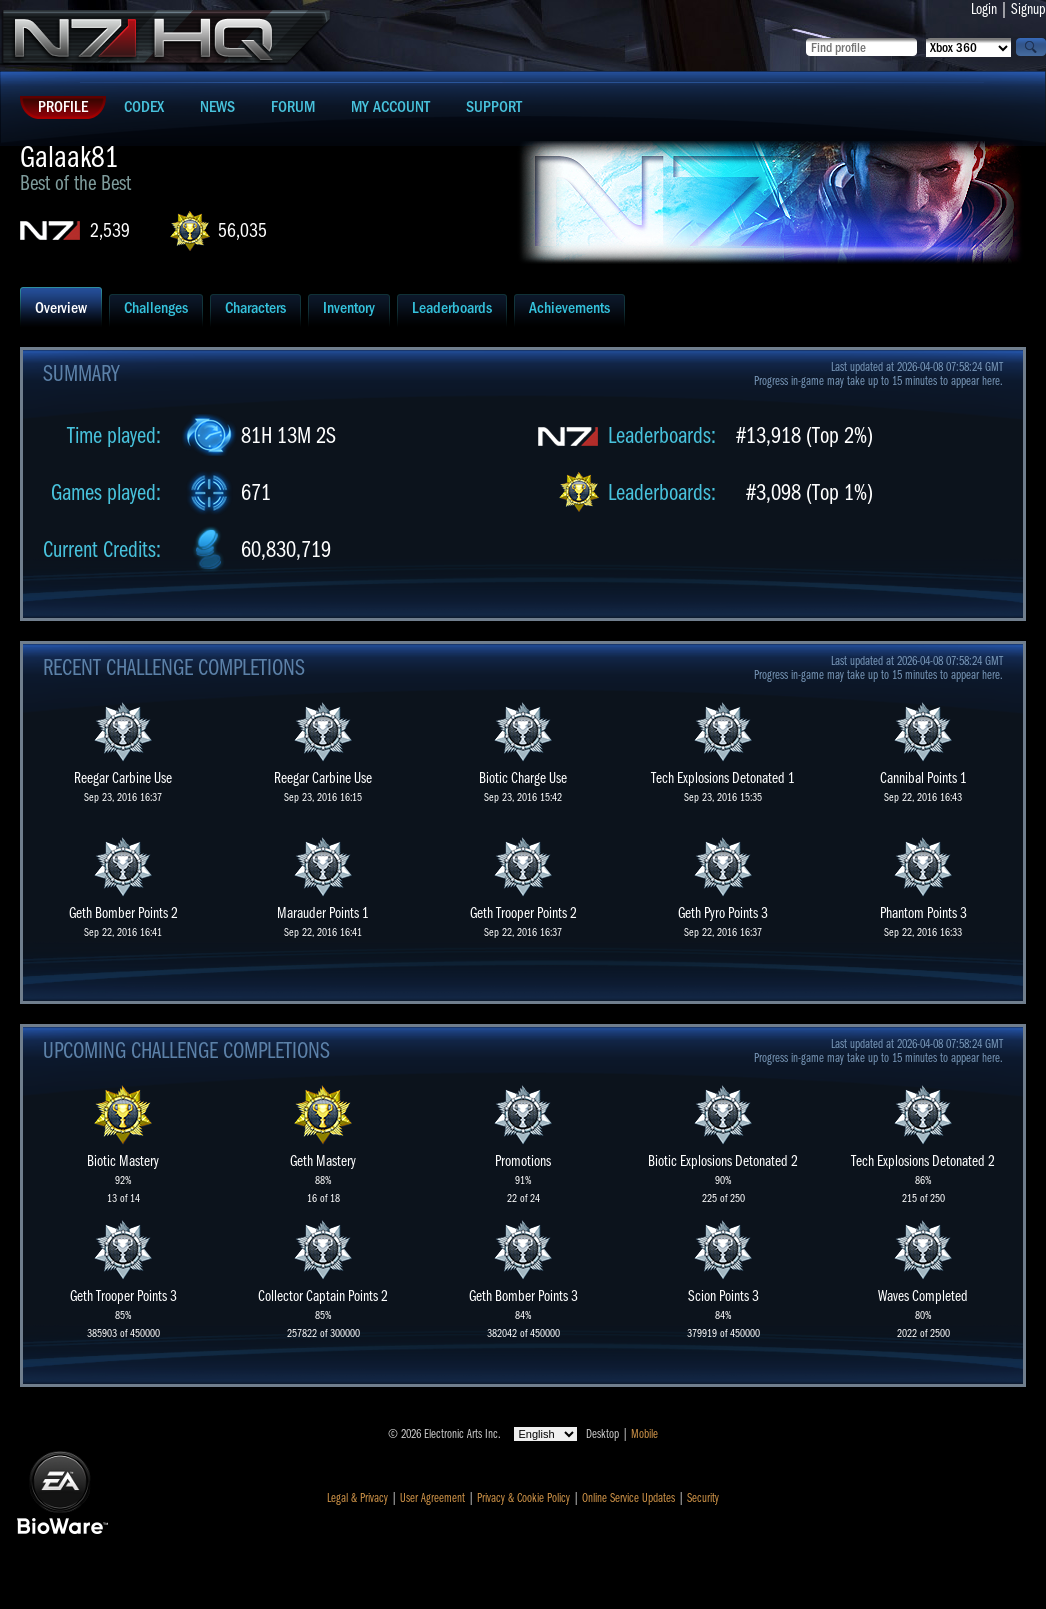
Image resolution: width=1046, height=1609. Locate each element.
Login (984, 9)
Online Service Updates (628, 1498)
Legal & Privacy (357, 1498)
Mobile (644, 1434)
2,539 (110, 230)
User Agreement (432, 1498)
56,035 (242, 230)
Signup (1028, 9)
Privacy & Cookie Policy (523, 1498)
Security (703, 1498)
